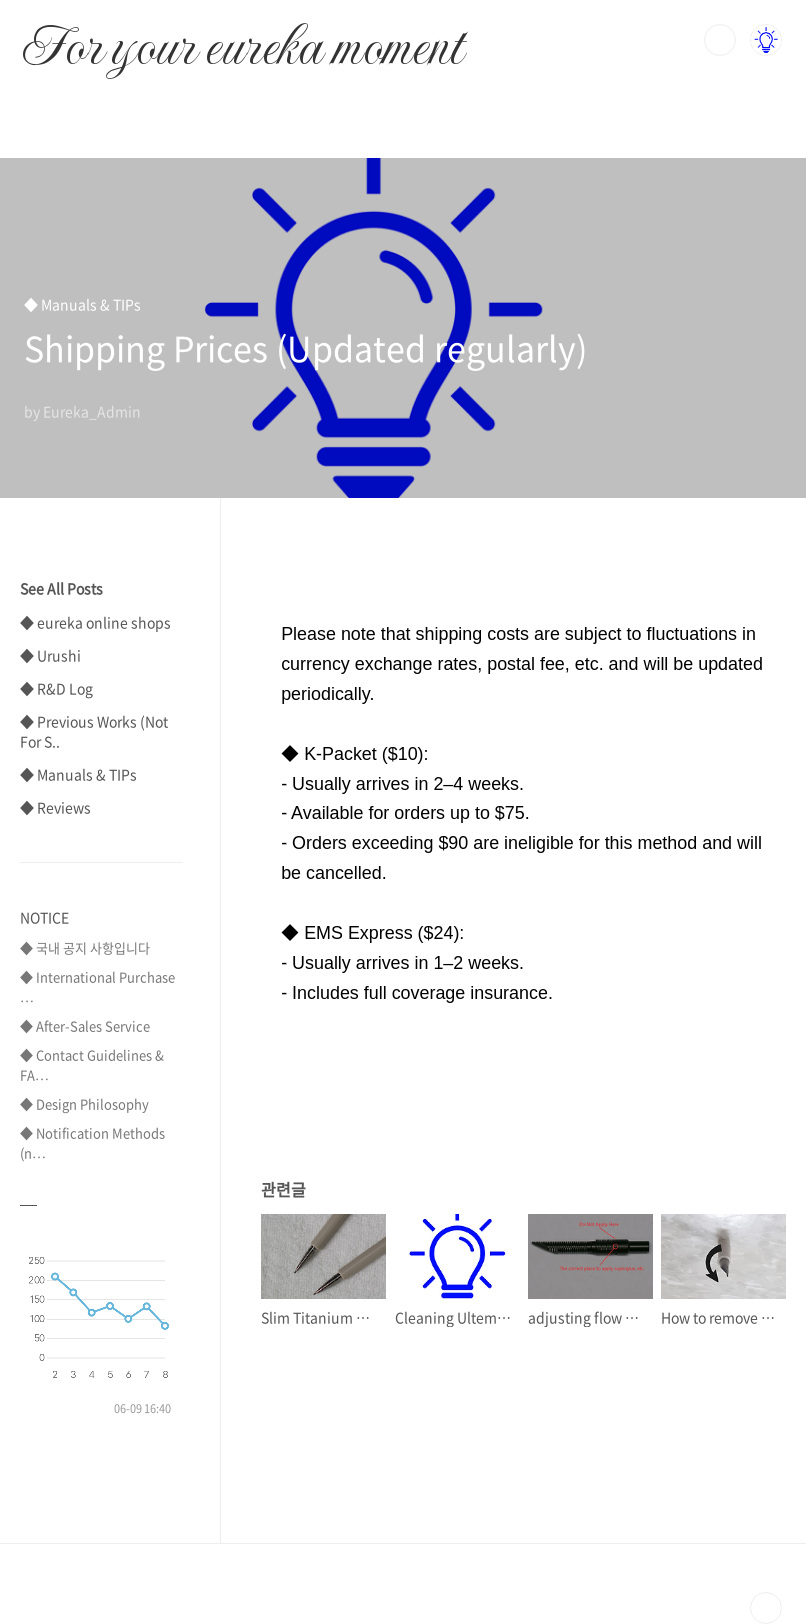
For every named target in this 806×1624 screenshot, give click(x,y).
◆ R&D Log (56, 688)
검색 (720, 40)
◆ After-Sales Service (85, 1025)
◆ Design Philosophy (84, 1103)
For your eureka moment (242, 36)
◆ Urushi (50, 655)
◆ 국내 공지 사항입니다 (85, 947)
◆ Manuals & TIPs (78, 774)
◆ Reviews (55, 807)
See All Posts (61, 588)
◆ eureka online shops (95, 622)
